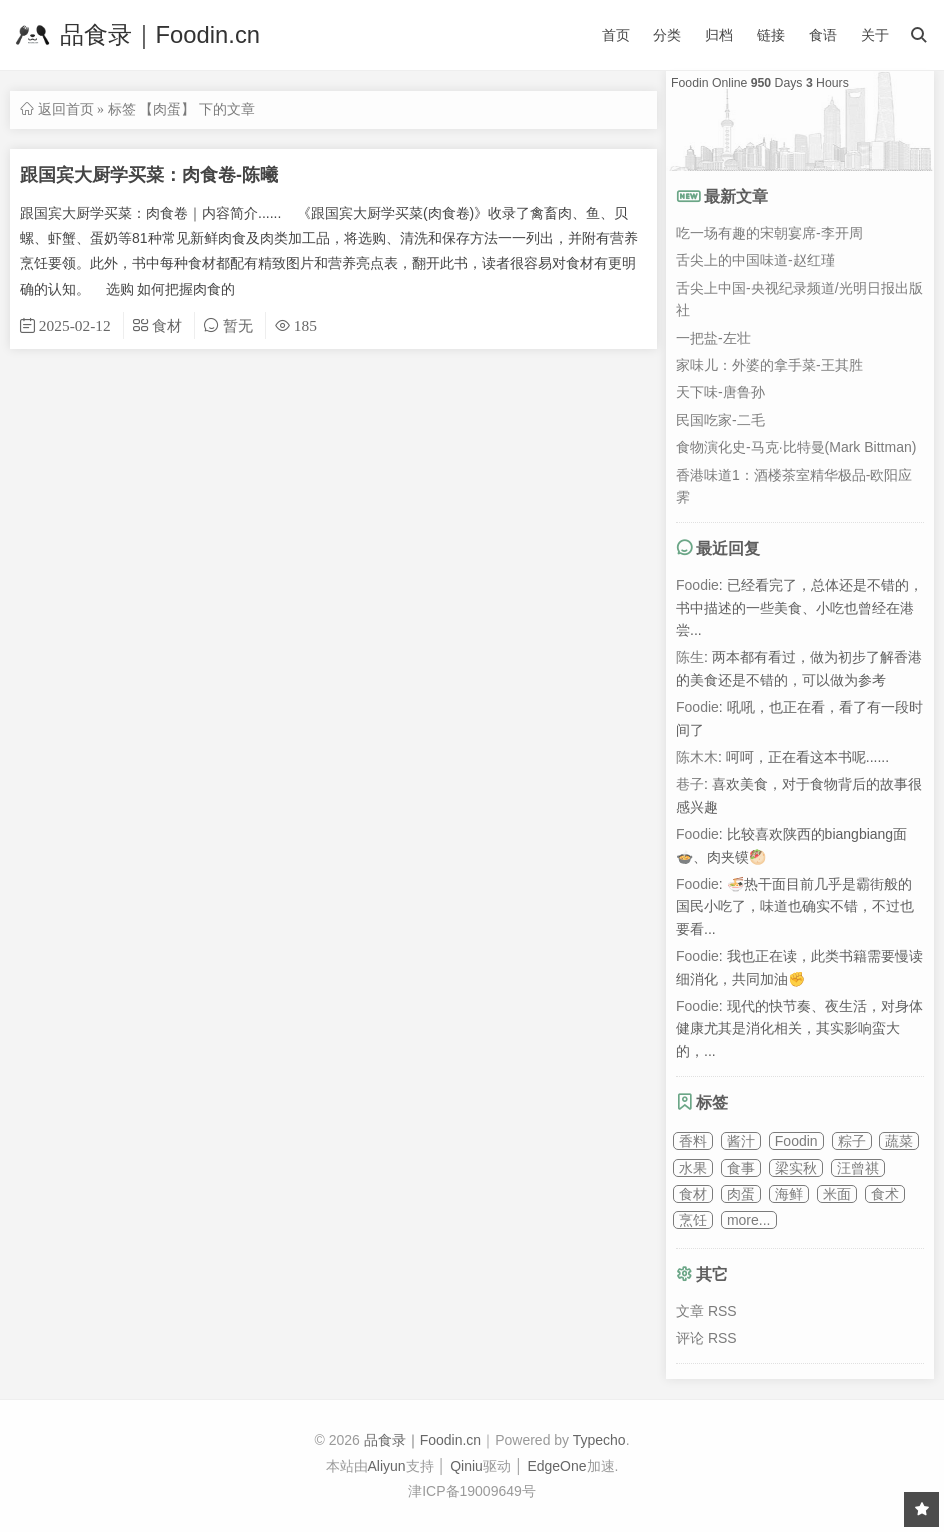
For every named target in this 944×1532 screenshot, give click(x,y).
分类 (667, 35)
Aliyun (387, 1466)
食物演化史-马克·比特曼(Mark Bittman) (796, 447)
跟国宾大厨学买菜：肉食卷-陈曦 (149, 175)
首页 (616, 35)
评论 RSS (706, 1338)
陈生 (690, 657)
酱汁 (741, 1141)
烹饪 (693, 1220)
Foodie (697, 585)
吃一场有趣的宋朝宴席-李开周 (769, 233)
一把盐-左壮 (713, 338)
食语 (823, 35)
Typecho (599, 1440)
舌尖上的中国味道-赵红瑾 (755, 260)
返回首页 (66, 109)
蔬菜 (899, 1141)
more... (749, 1220)
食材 (693, 1194)
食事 (741, 1168)
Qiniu (466, 1466)
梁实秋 (796, 1168)
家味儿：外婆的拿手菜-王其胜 (769, 365)
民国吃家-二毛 (720, 420)
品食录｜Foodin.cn (135, 35)
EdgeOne (556, 1466)
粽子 (852, 1141)
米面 (837, 1194)
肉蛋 (741, 1194)
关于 (875, 35)
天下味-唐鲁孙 (720, 392)
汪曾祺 (858, 1168)
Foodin (796, 1141)
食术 (885, 1194)
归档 (719, 35)
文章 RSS (706, 1311)
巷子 (690, 784)
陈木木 (697, 757)
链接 (771, 35)
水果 (693, 1168)
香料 (693, 1141)
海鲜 (789, 1194)
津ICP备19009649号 (472, 1491)
